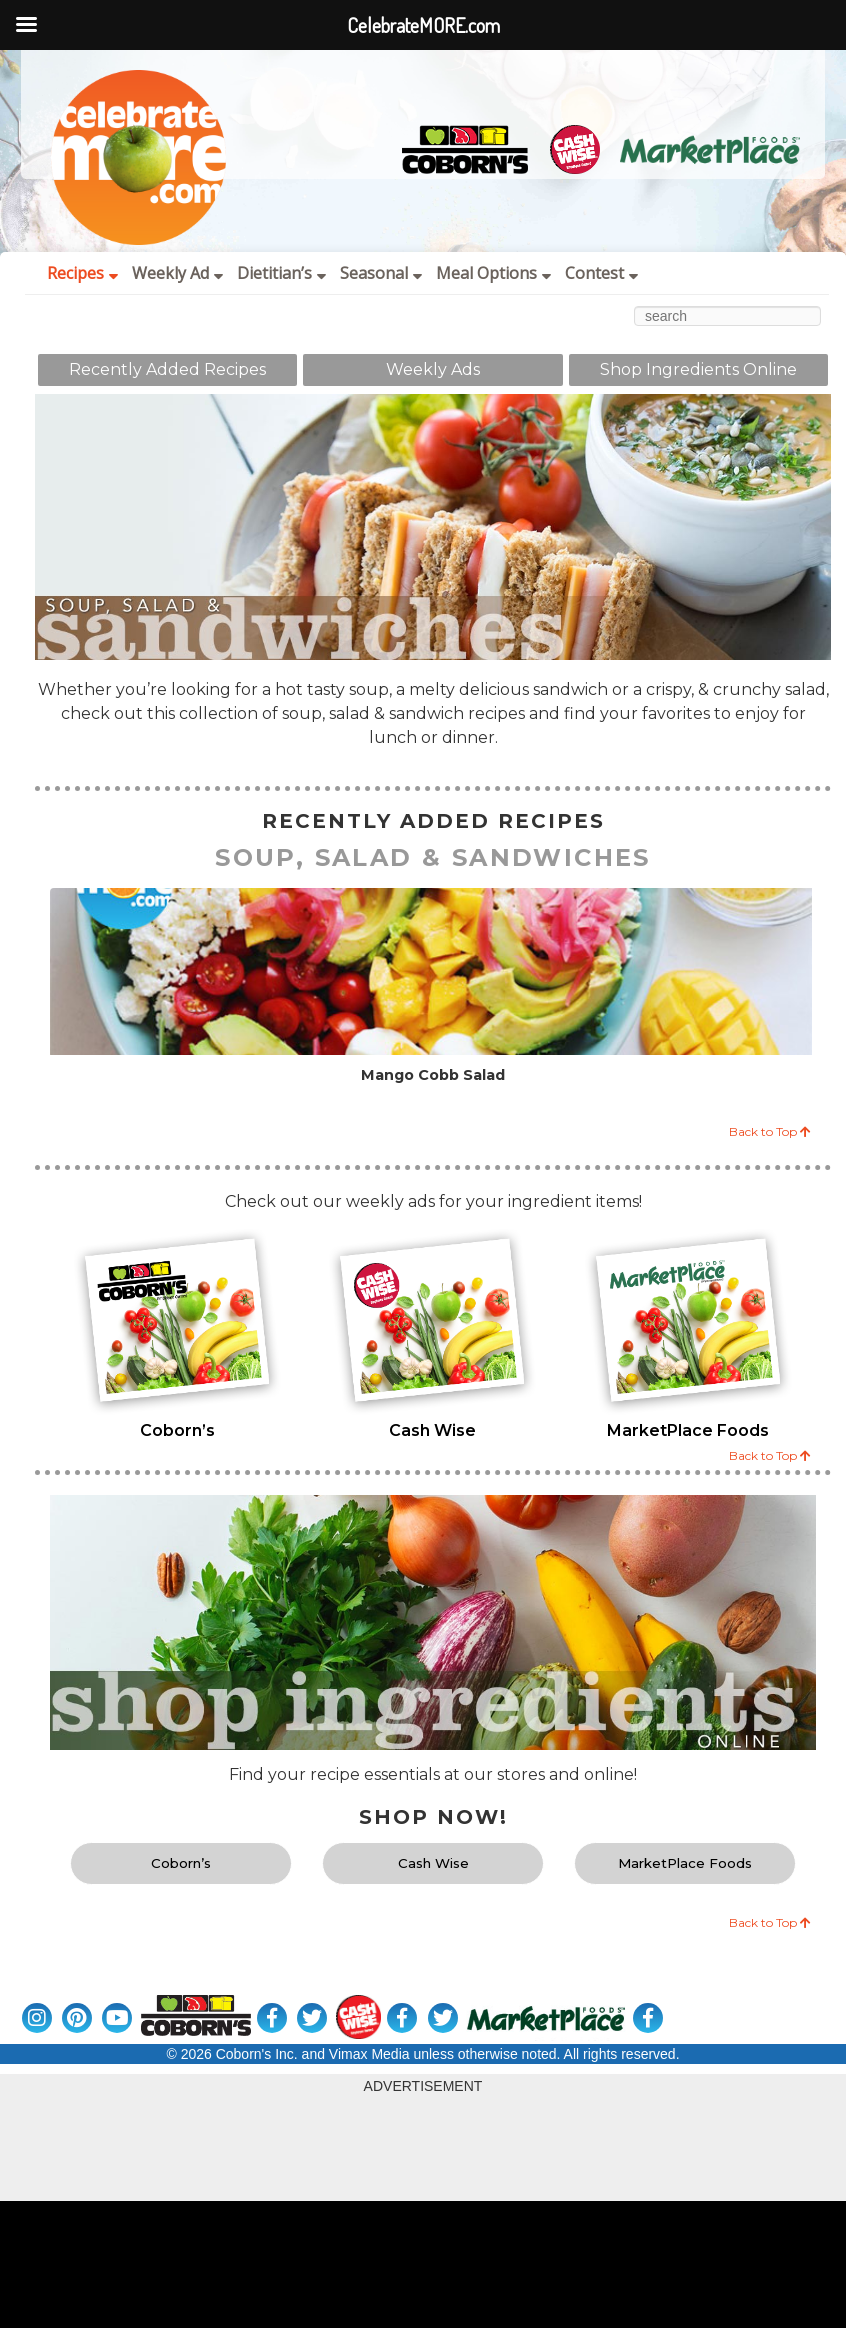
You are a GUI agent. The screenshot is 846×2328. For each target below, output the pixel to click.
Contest (601, 273)
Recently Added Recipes (167, 369)
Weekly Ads (433, 369)
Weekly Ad (177, 273)
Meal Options (493, 273)
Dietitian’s (281, 273)
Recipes (82, 273)
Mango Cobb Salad (433, 1075)
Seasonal (381, 273)
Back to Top (770, 1131)
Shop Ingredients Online (698, 369)
